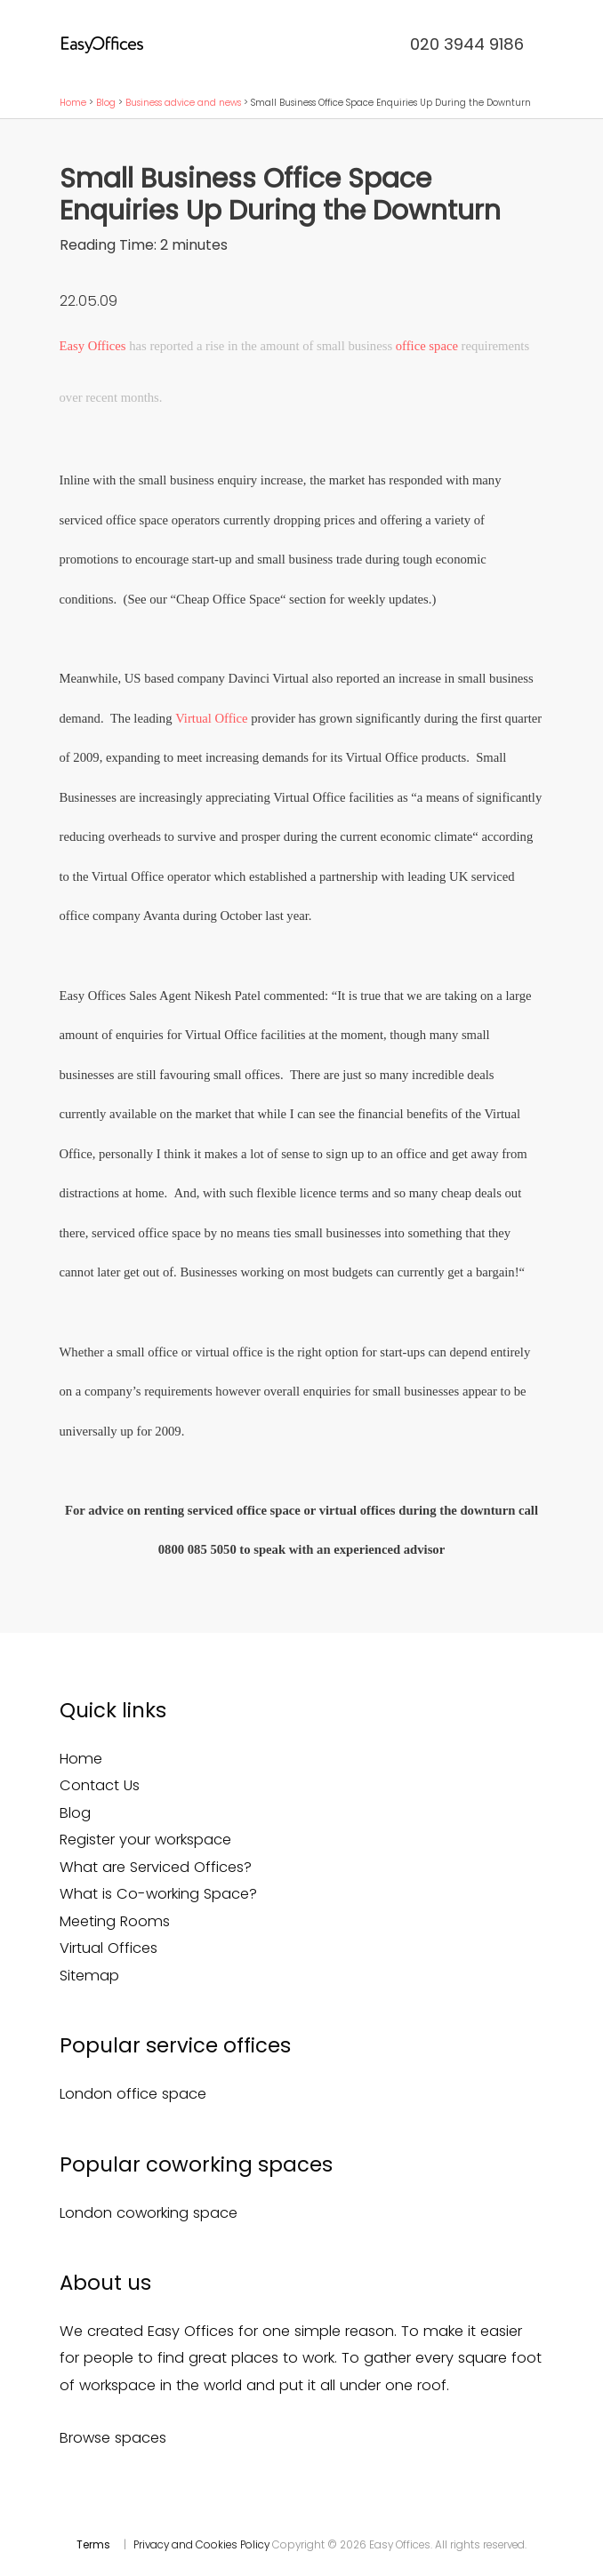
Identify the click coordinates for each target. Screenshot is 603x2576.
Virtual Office (211, 718)
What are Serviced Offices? (156, 1867)
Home (73, 102)
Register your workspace (145, 1839)
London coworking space (148, 2213)
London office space (133, 2094)
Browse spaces (113, 2438)
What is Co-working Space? (158, 1894)
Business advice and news (183, 102)
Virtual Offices (108, 1948)
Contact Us (100, 1785)
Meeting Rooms (115, 1921)
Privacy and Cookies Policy (201, 2545)
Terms (93, 2545)
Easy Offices (93, 346)
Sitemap (89, 1975)
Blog (106, 102)
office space (427, 346)
